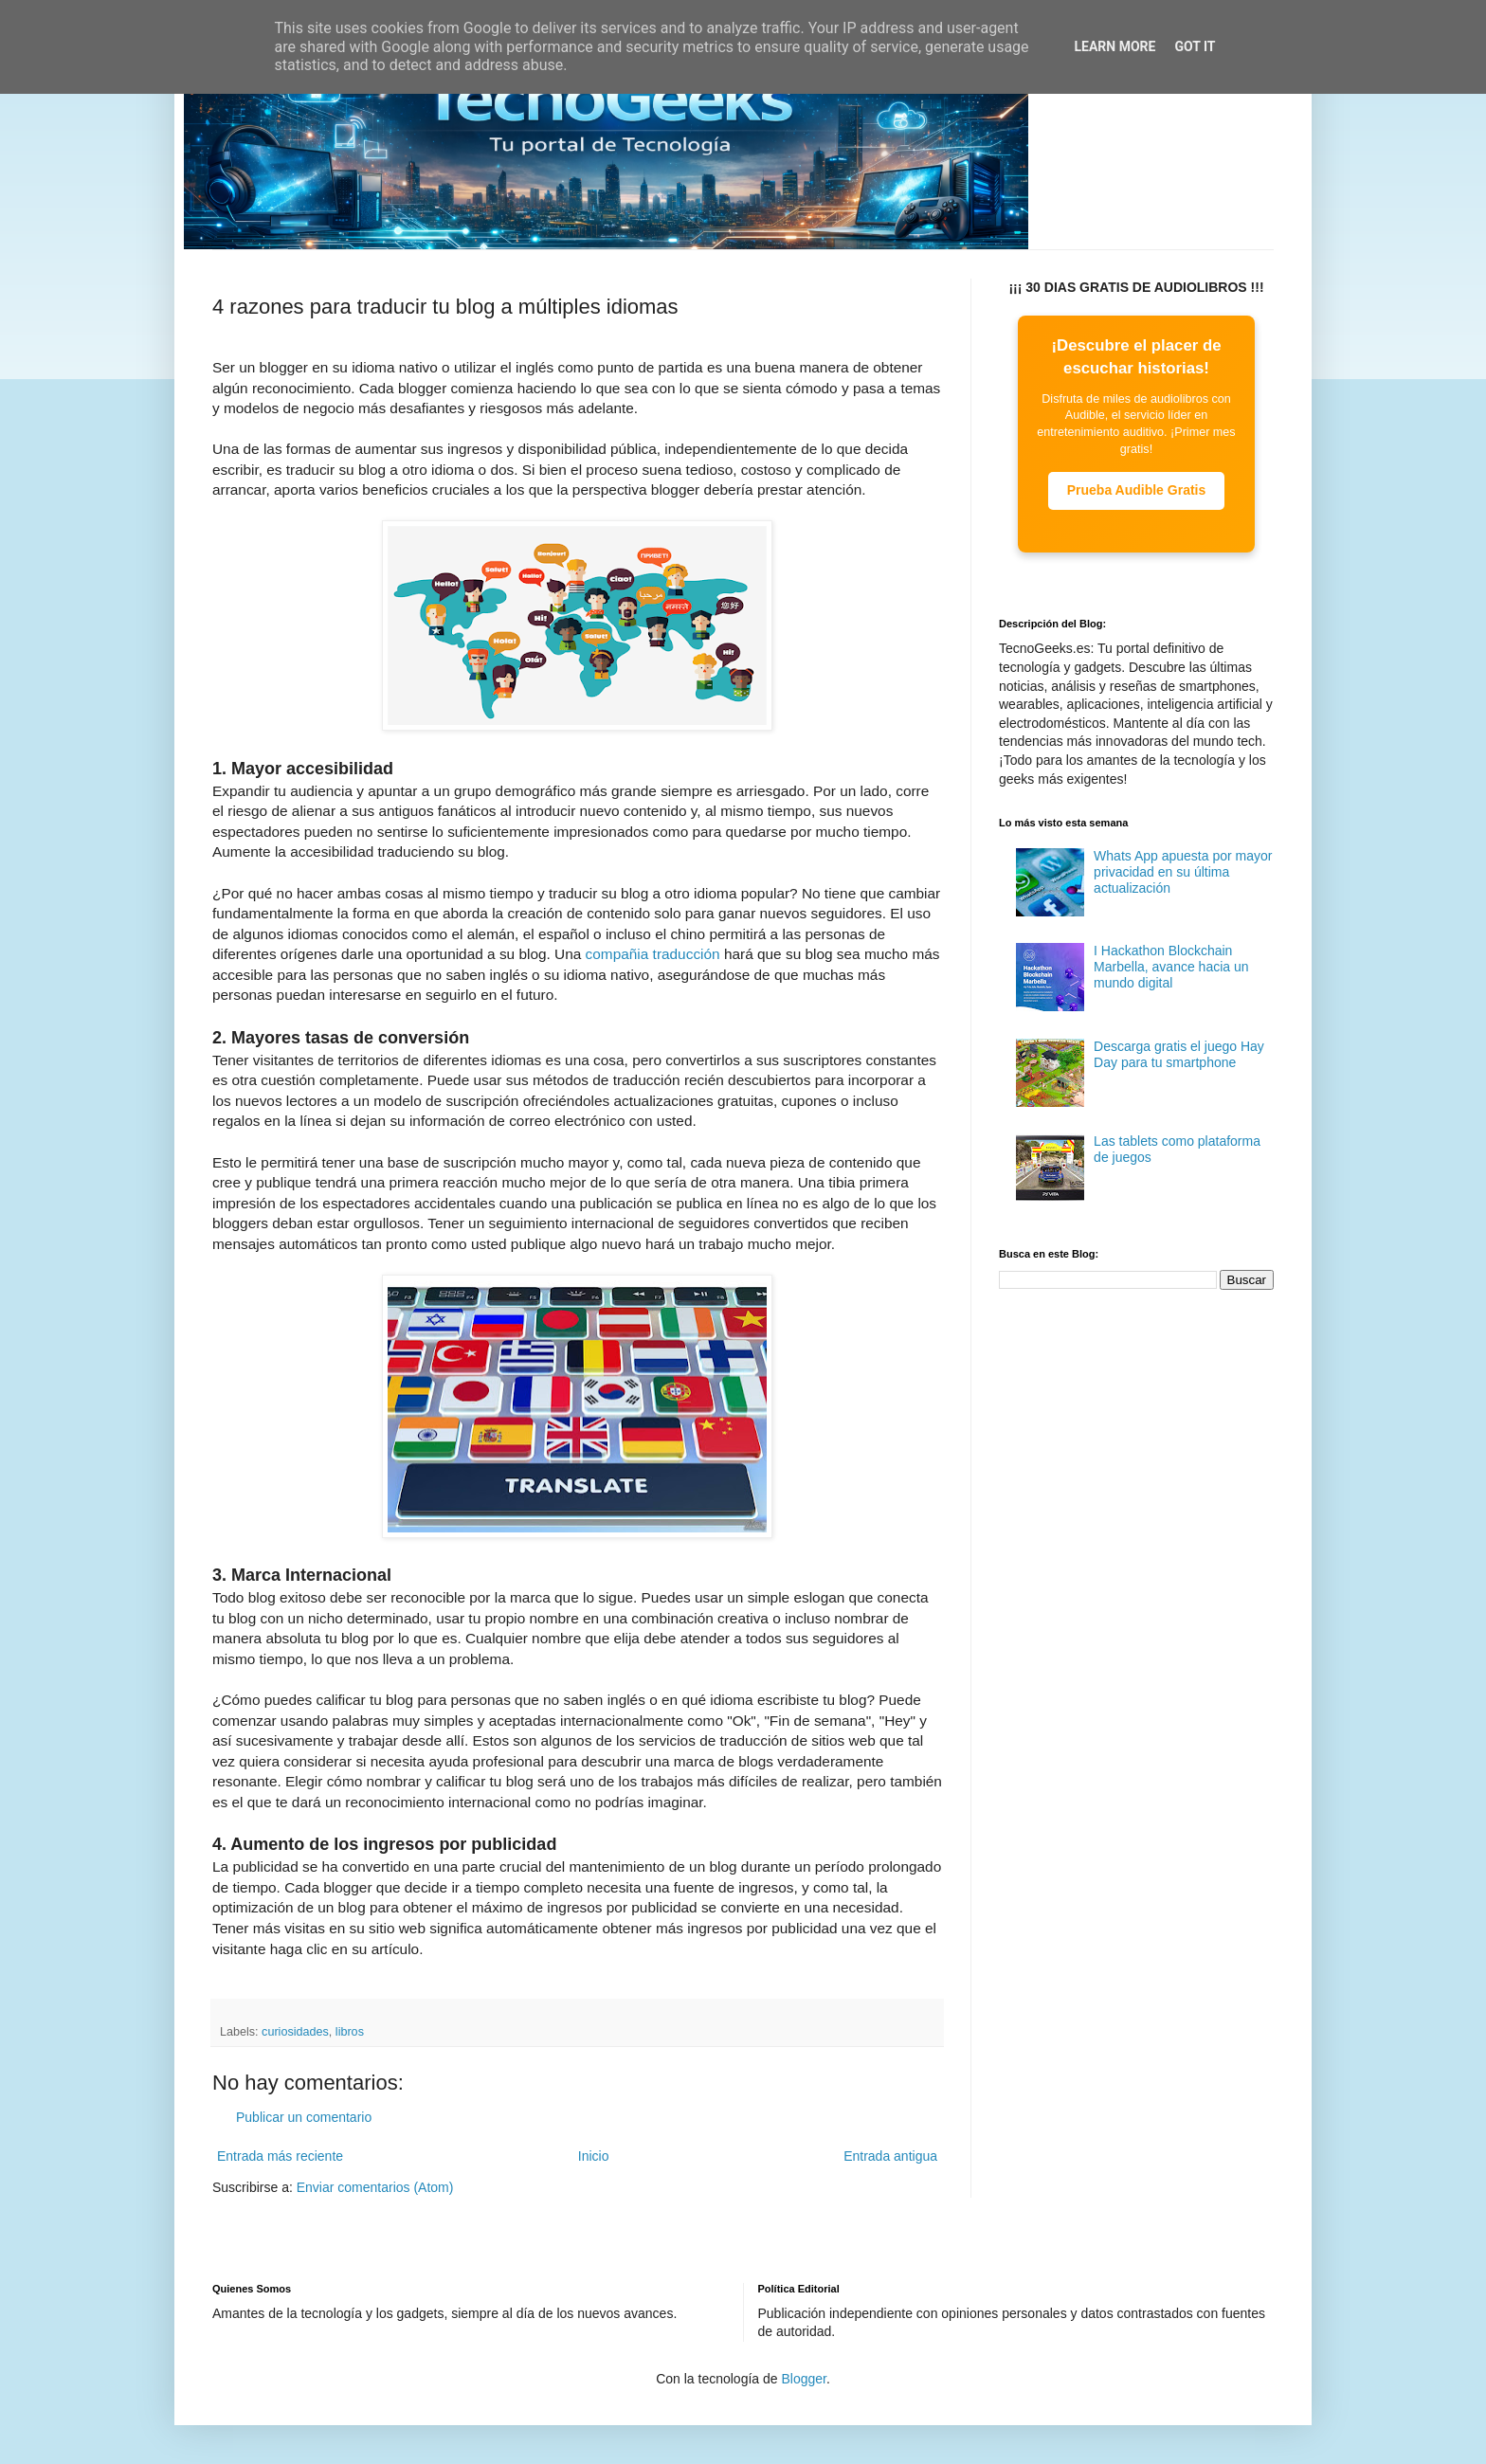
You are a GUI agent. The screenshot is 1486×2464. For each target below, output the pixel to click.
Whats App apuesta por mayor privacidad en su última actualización (1183, 872)
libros (349, 2031)
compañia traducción (653, 954)
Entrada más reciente (280, 2156)
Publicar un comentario (304, 2117)
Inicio (593, 2156)
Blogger (803, 2378)
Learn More (1114, 46)
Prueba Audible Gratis (1136, 490)
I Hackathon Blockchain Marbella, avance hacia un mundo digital (1171, 966)
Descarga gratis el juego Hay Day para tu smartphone (1179, 1054)
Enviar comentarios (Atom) (375, 2187)
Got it (1194, 46)
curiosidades (295, 2031)
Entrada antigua (890, 2156)
